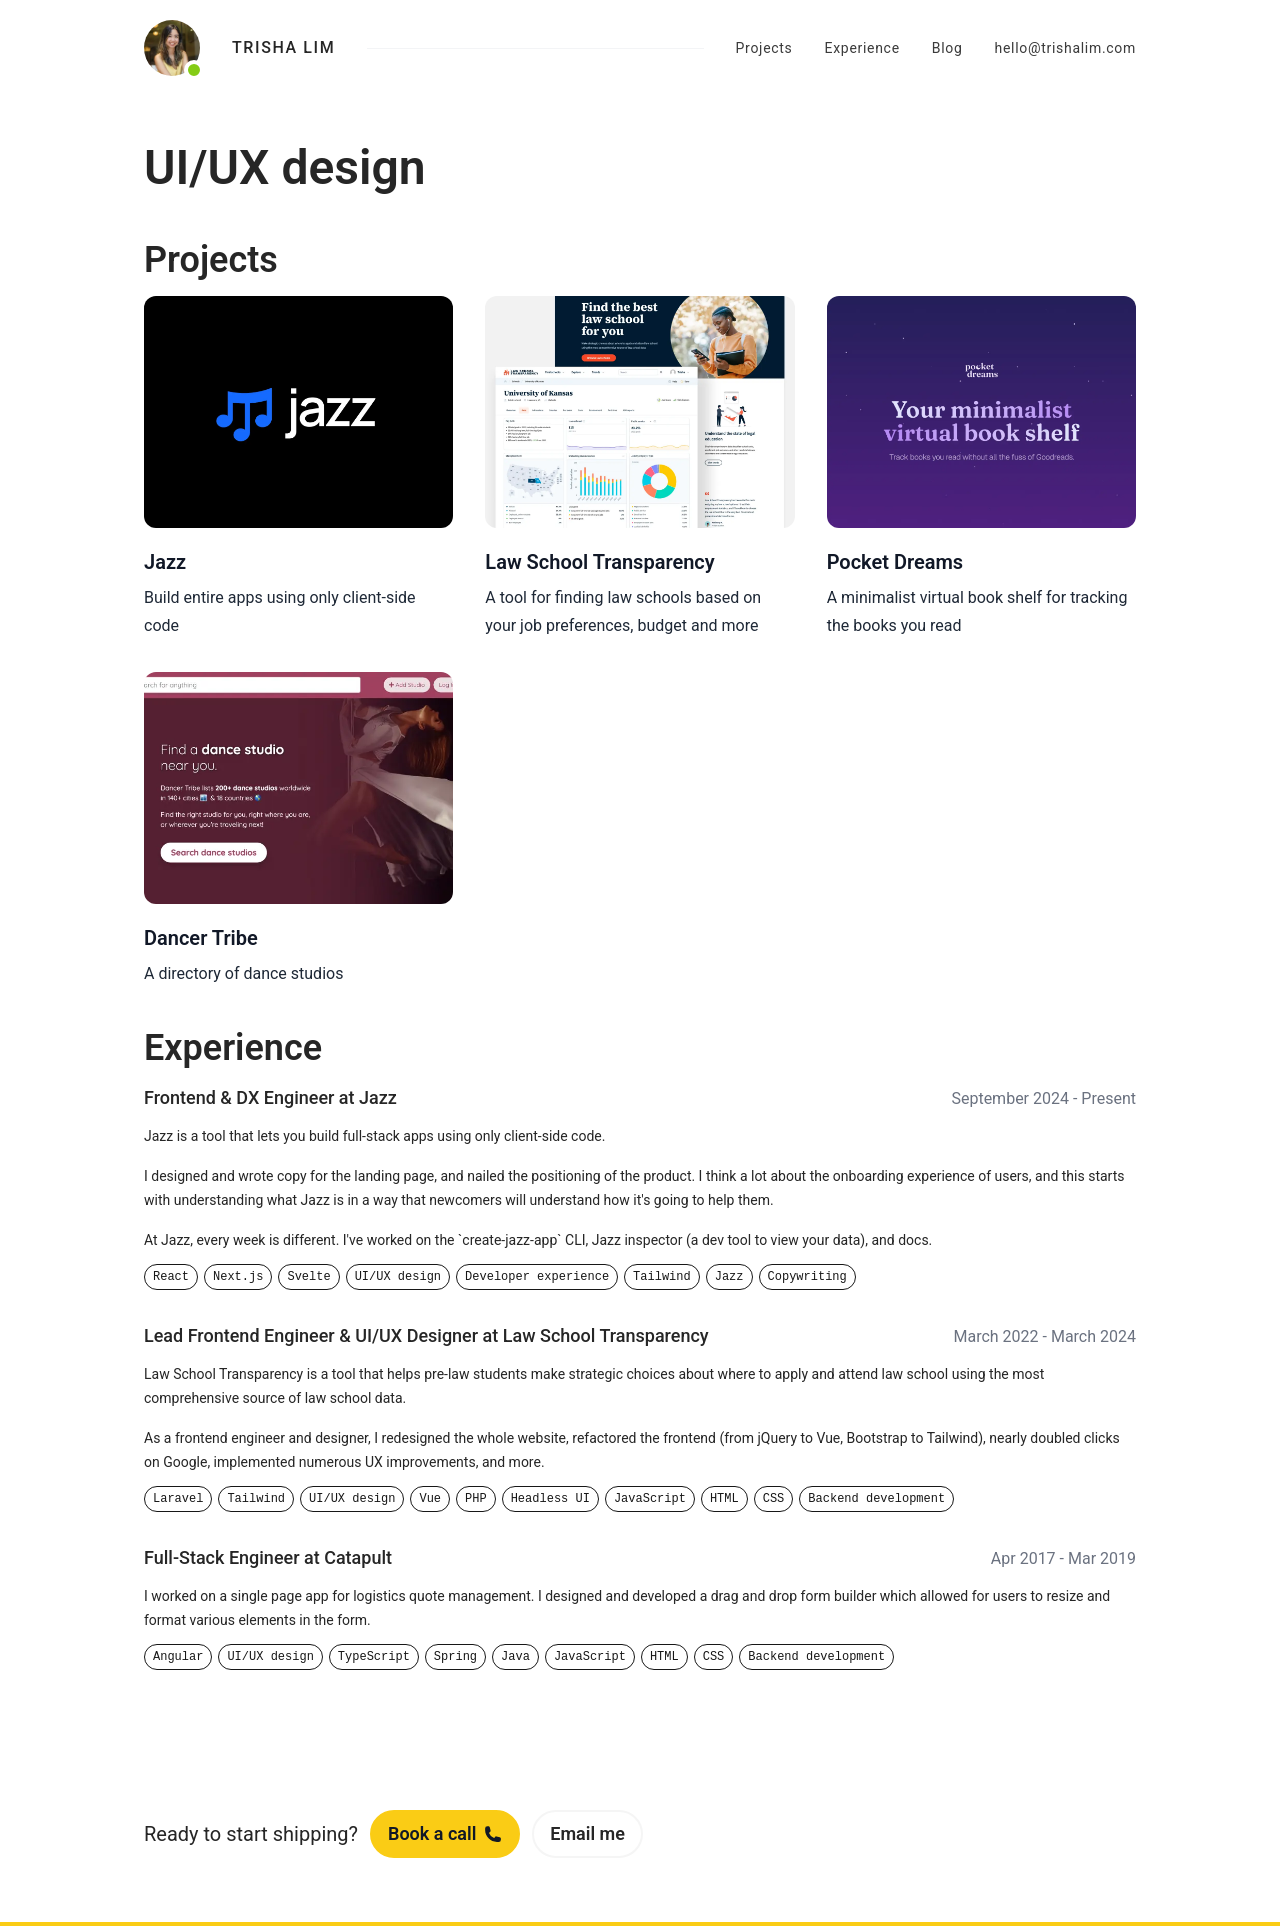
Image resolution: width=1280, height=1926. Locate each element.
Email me (587, 1833)
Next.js (238, 1277)
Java (515, 1657)
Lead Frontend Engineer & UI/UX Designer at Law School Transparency (426, 1335)
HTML (724, 1499)
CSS (774, 1499)
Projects (764, 48)
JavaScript (650, 1499)
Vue (430, 1499)
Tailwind (662, 1277)
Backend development (876, 1499)
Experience (862, 48)
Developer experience (537, 1277)
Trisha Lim (283, 47)
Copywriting (807, 1277)
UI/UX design (398, 1277)
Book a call (445, 1833)
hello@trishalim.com (1065, 48)
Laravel (178, 1499)
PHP (476, 1499)
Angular (178, 1657)
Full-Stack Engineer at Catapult (268, 1557)
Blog (947, 48)
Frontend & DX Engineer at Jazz (270, 1097)
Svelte (308, 1277)
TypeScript (374, 1657)
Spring (455, 1657)
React (171, 1277)
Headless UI (550, 1499)
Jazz (729, 1277)
